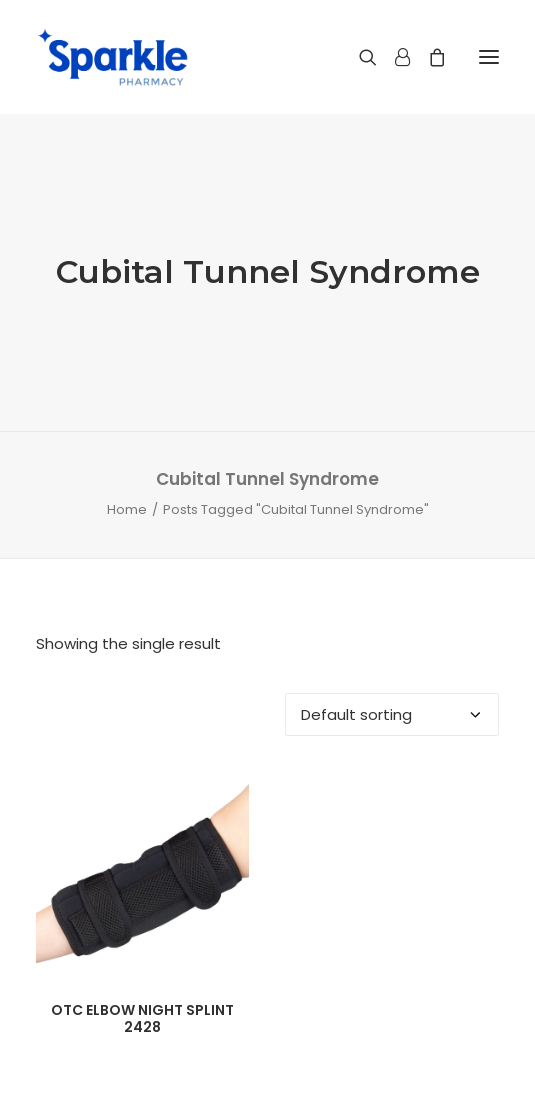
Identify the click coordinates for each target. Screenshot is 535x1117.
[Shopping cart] (428, 57)
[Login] (393, 57)
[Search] (359, 57)
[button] (489, 57)
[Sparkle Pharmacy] (112, 57)
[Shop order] (392, 714)
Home (127, 509)
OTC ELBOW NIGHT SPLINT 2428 (142, 1018)
